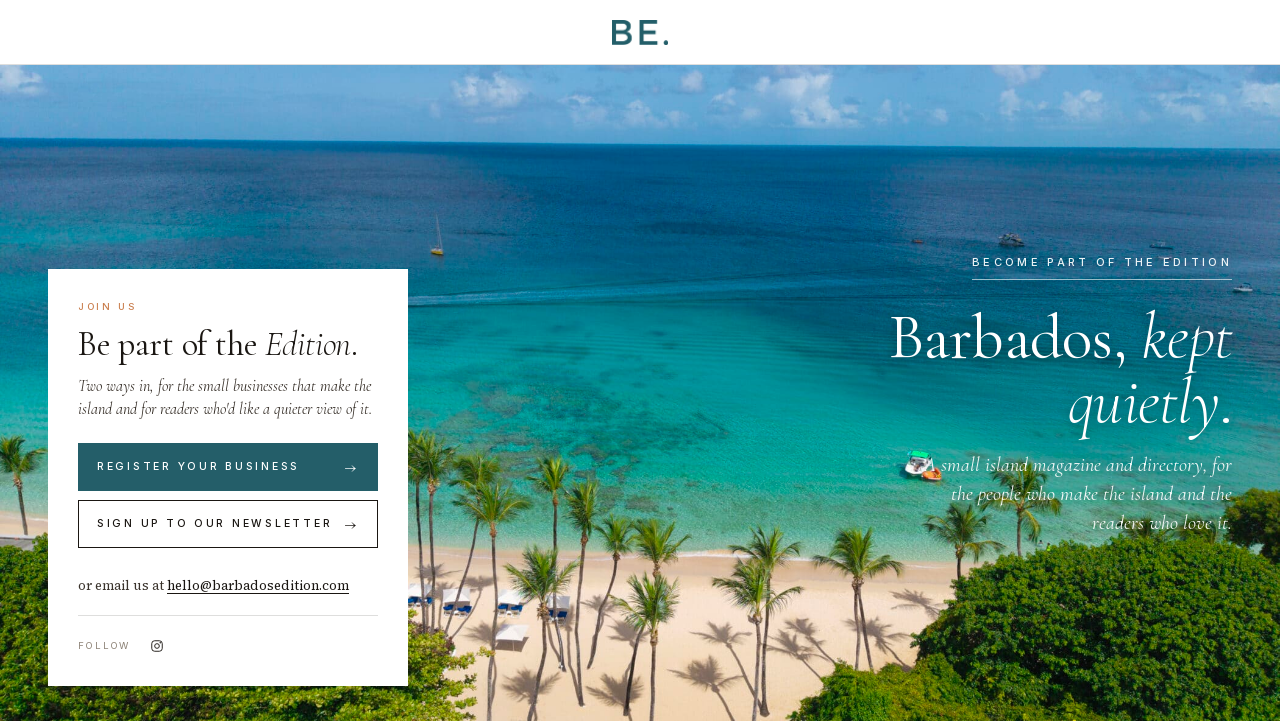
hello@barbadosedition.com (258, 585)
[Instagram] (157, 646)
